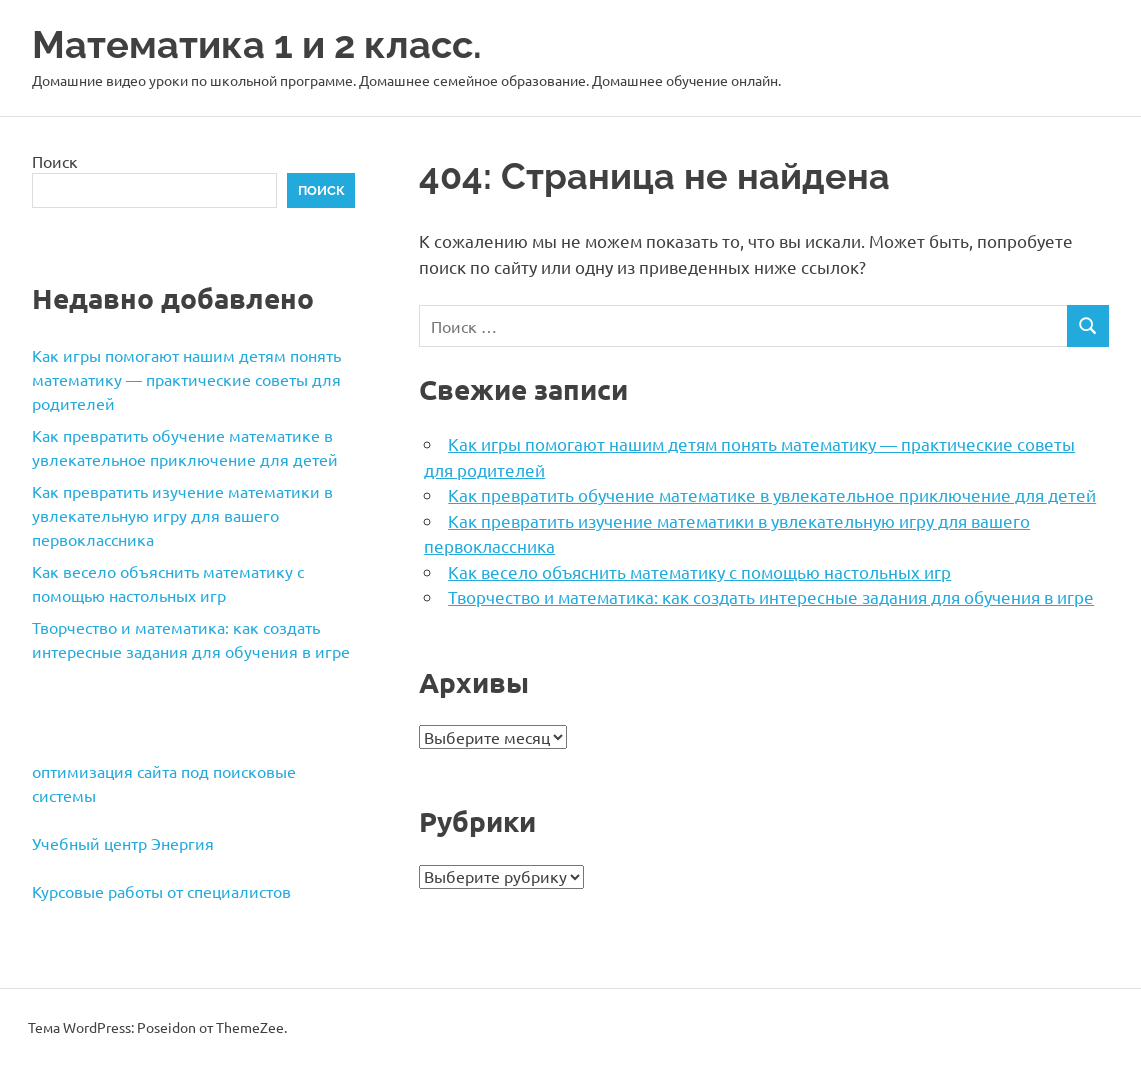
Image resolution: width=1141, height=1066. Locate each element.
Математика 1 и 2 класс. (257, 44)
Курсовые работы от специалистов (161, 891)
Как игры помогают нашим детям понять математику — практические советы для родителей (186, 379)
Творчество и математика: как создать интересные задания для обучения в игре (771, 596)
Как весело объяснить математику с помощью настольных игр (699, 571)
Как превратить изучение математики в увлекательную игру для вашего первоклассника (182, 515)
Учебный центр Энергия (123, 843)
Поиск (55, 161)
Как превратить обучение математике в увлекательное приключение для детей (772, 494)
